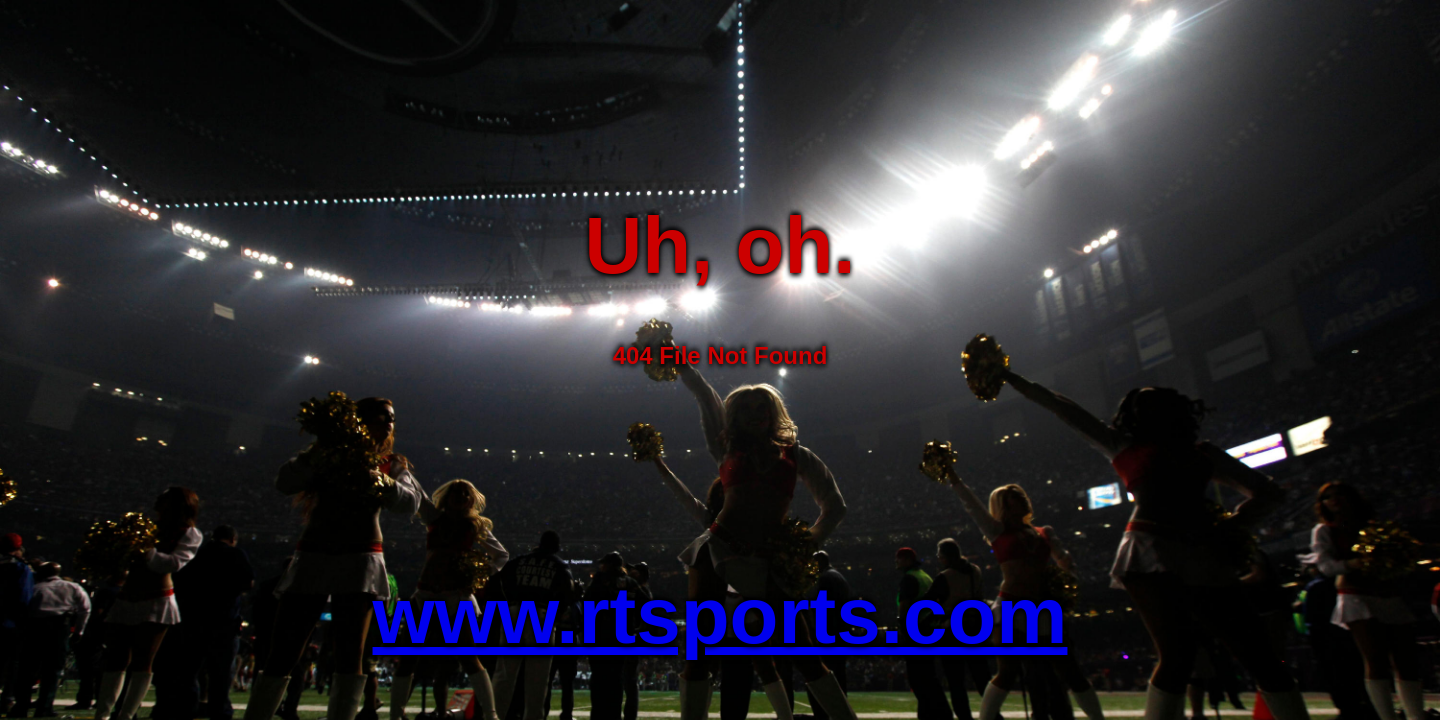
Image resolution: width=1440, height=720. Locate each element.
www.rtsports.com (720, 615)
